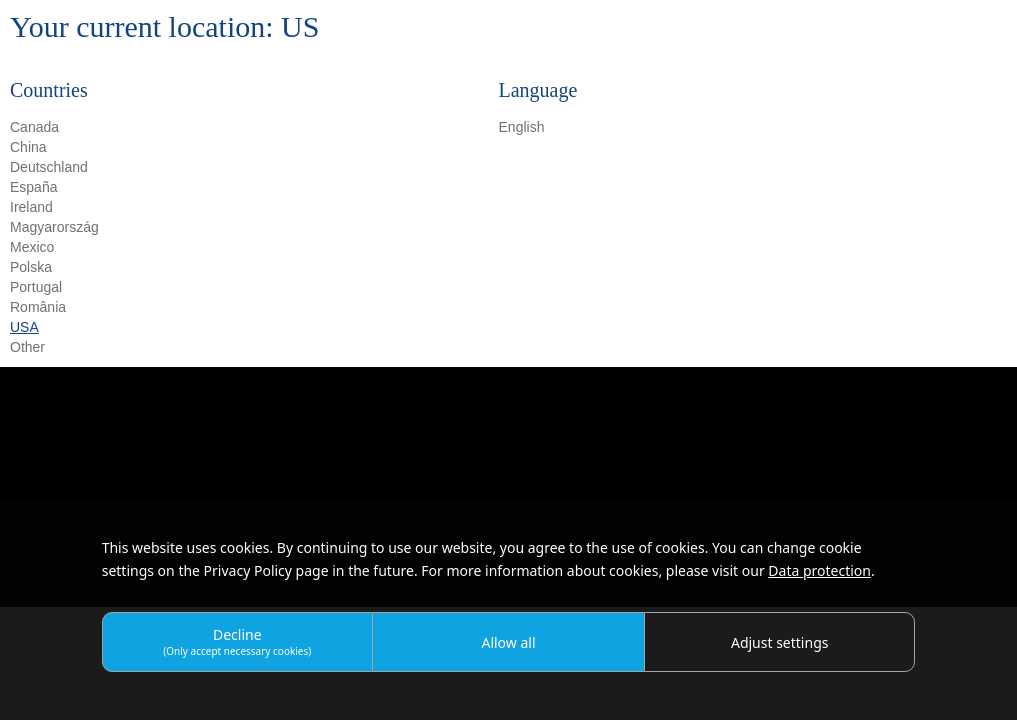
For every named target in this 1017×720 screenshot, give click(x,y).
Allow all (508, 642)
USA (24, 327)
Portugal (36, 287)
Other (27, 347)
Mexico (32, 247)
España (33, 187)
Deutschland (49, 167)
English (522, 127)
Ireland (31, 207)
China (28, 147)
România (38, 307)
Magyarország (54, 227)
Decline (237, 641)
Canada (34, 127)
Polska (31, 267)
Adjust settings (780, 642)
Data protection (819, 570)
